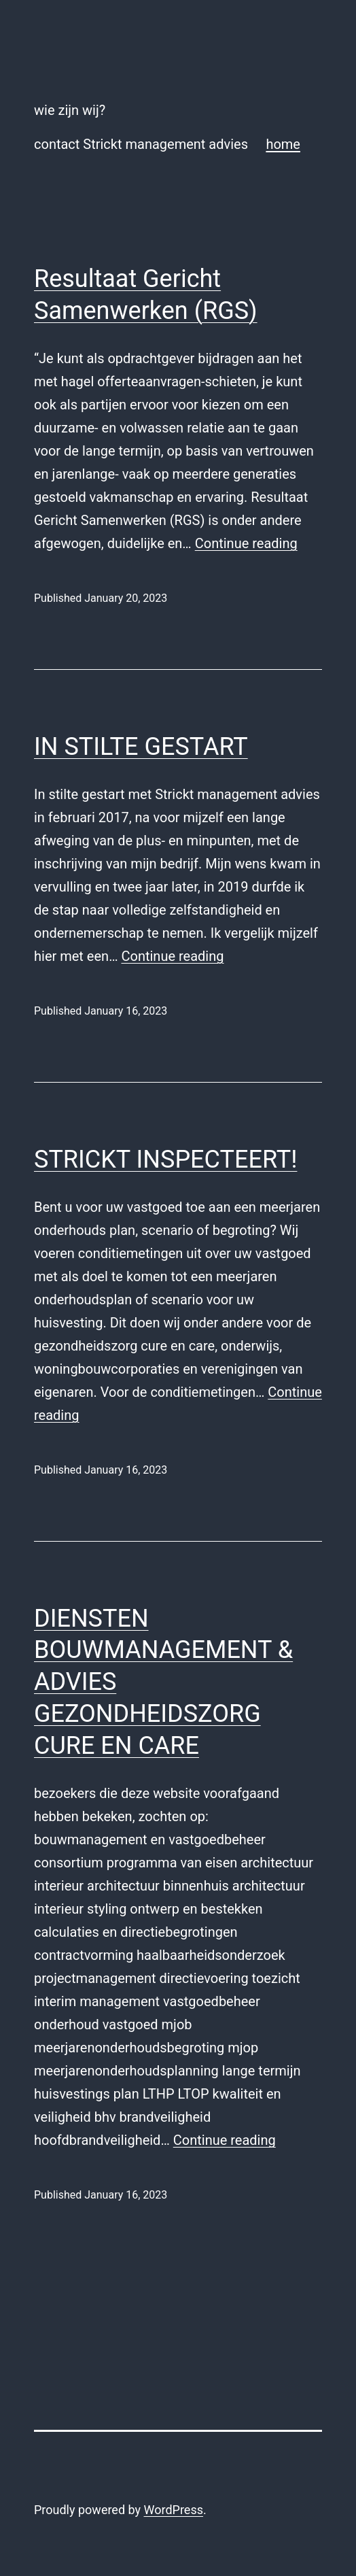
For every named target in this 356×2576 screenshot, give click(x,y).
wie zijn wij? (69, 110)
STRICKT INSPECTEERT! (165, 1159)
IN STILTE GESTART (141, 746)
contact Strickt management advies (141, 144)
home (283, 144)
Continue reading (246, 543)
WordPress (173, 2510)
